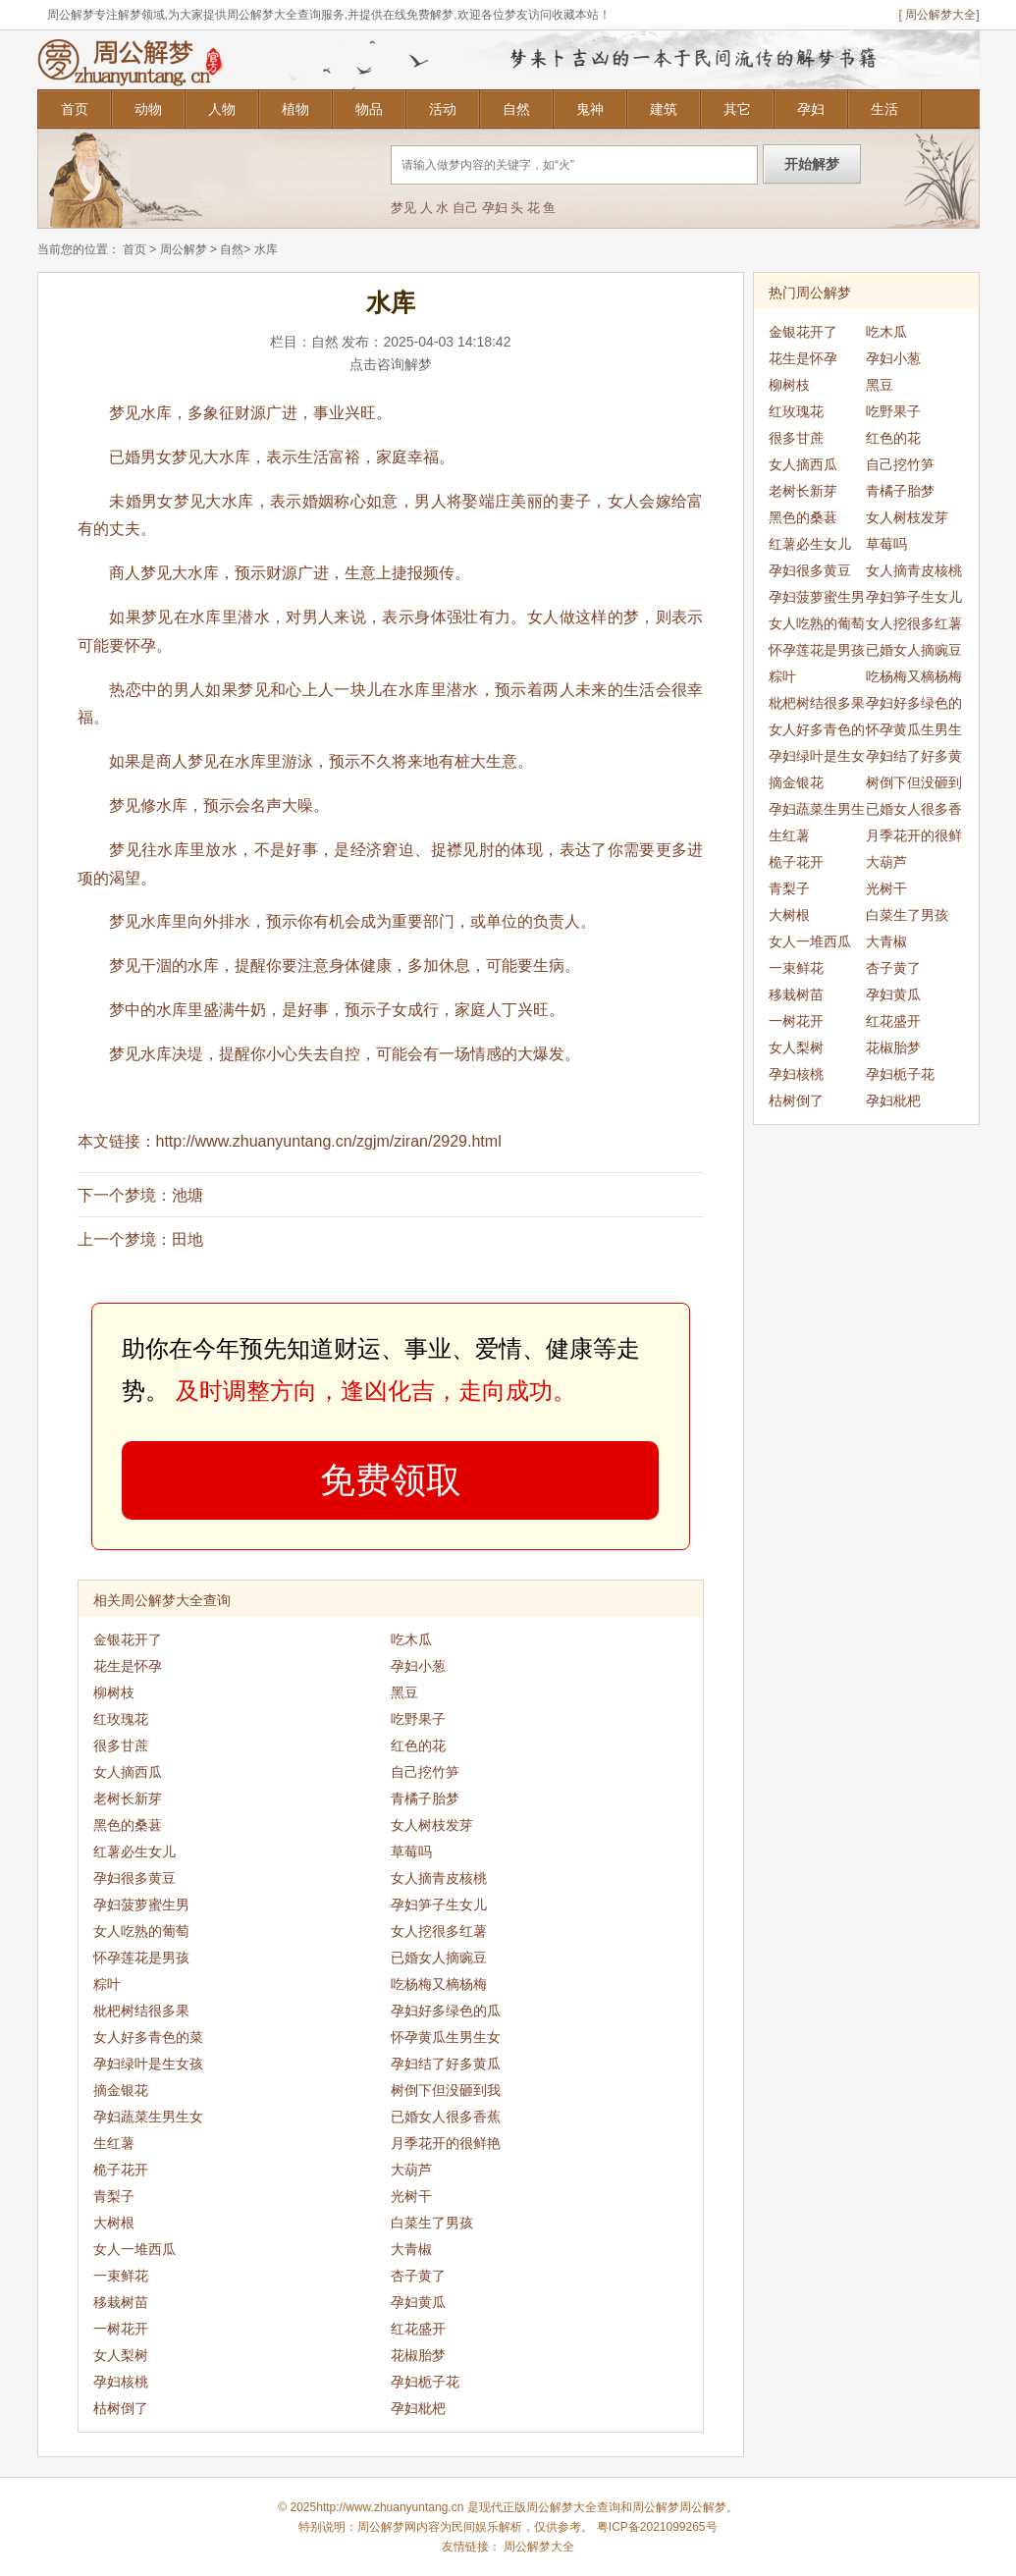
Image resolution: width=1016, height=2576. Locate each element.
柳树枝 (113, 1692)
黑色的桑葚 (127, 1825)
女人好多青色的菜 (148, 2037)
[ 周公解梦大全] (938, 15)
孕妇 (811, 109)
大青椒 (411, 2249)
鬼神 (590, 109)
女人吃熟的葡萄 (141, 1931)
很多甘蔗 (120, 1745)
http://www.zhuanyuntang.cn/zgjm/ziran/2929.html (329, 1141)
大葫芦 (411, 2169)
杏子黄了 (418, 2275)
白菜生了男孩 (432, 2222)
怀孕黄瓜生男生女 (446, 2037)
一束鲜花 (120, 2275)
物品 (369, 109)
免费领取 (390, 1480)
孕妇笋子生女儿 (439, 1904)
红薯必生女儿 (134, 1851)
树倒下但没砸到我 (446, 2090)
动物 (148, 109)
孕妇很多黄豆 (134, 1878)
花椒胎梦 (418, 2355)
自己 (465, 207)
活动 (442, 109)
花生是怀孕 (127, 1666)
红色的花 (418, 1745)
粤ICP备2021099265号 (657, 2527)
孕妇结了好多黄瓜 (446, 2063)
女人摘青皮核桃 (439, 1878)
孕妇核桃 (120, 2381)
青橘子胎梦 (425, 1798)
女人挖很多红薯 (439, 1931)
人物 (222, 109)
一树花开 (120, 2328)
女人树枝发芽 (432, 1825)
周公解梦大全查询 (573, 2507)
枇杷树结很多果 (141, 2010)
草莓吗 (411, 1851)
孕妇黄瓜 (418, 2302)
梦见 (403, 207)
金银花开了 (127, 1639)
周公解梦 (183, 249)
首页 (74, 109)
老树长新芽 (127, 1798)
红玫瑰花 (120, 1719)
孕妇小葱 (418, 1666)
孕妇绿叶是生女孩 (148, 2063)
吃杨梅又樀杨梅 (439, 1984)
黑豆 (404, 1692)
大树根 (113, 2222)
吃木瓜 (411, 1639)
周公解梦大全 (539, 2546)
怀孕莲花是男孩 (141, 1957)
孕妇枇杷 (418, 2408)
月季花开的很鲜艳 (446, 2143)
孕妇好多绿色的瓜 (446, 2010)
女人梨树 (120, 2355)
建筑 (663, 109)
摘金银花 (120, 2090)
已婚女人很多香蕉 (446, 2116)
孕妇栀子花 (425, 2381)
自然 (516, 109)
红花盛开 (418, 2328)
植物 (295, 109)
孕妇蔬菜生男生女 (148, 2116)
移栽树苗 (120, 2302)
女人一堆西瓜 (134, 2249)
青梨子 (113, 2196)
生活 (884, 109)
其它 (737, 109)
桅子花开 (120, 2169)
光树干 (411, 2196)
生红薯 (113, 2143)
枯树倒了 (120, 2408)
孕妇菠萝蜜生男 (141, 1904)
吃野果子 (418, 1719)
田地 (187, 1239)
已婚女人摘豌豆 (439, 1957)
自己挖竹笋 (425, 1772)
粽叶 (107, 1984)
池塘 (187, 1195)
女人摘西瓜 (127, 1772)
